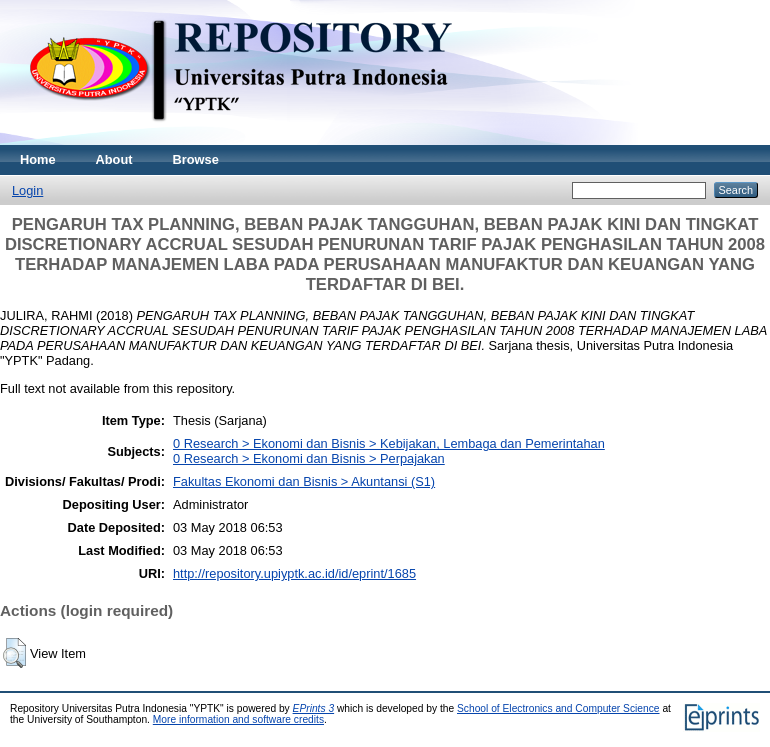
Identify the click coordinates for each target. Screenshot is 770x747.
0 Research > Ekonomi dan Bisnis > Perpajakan (309, 458)
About (114, 159)
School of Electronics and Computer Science (558, 708)
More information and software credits (238, 719)
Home (38, 159)
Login (27, 190)
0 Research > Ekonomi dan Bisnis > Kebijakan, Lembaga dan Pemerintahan (389, 443)
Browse (196, 159)
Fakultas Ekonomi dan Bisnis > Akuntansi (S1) (304, 481)
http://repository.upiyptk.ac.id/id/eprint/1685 (294, 573)
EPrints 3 (314, 708)
